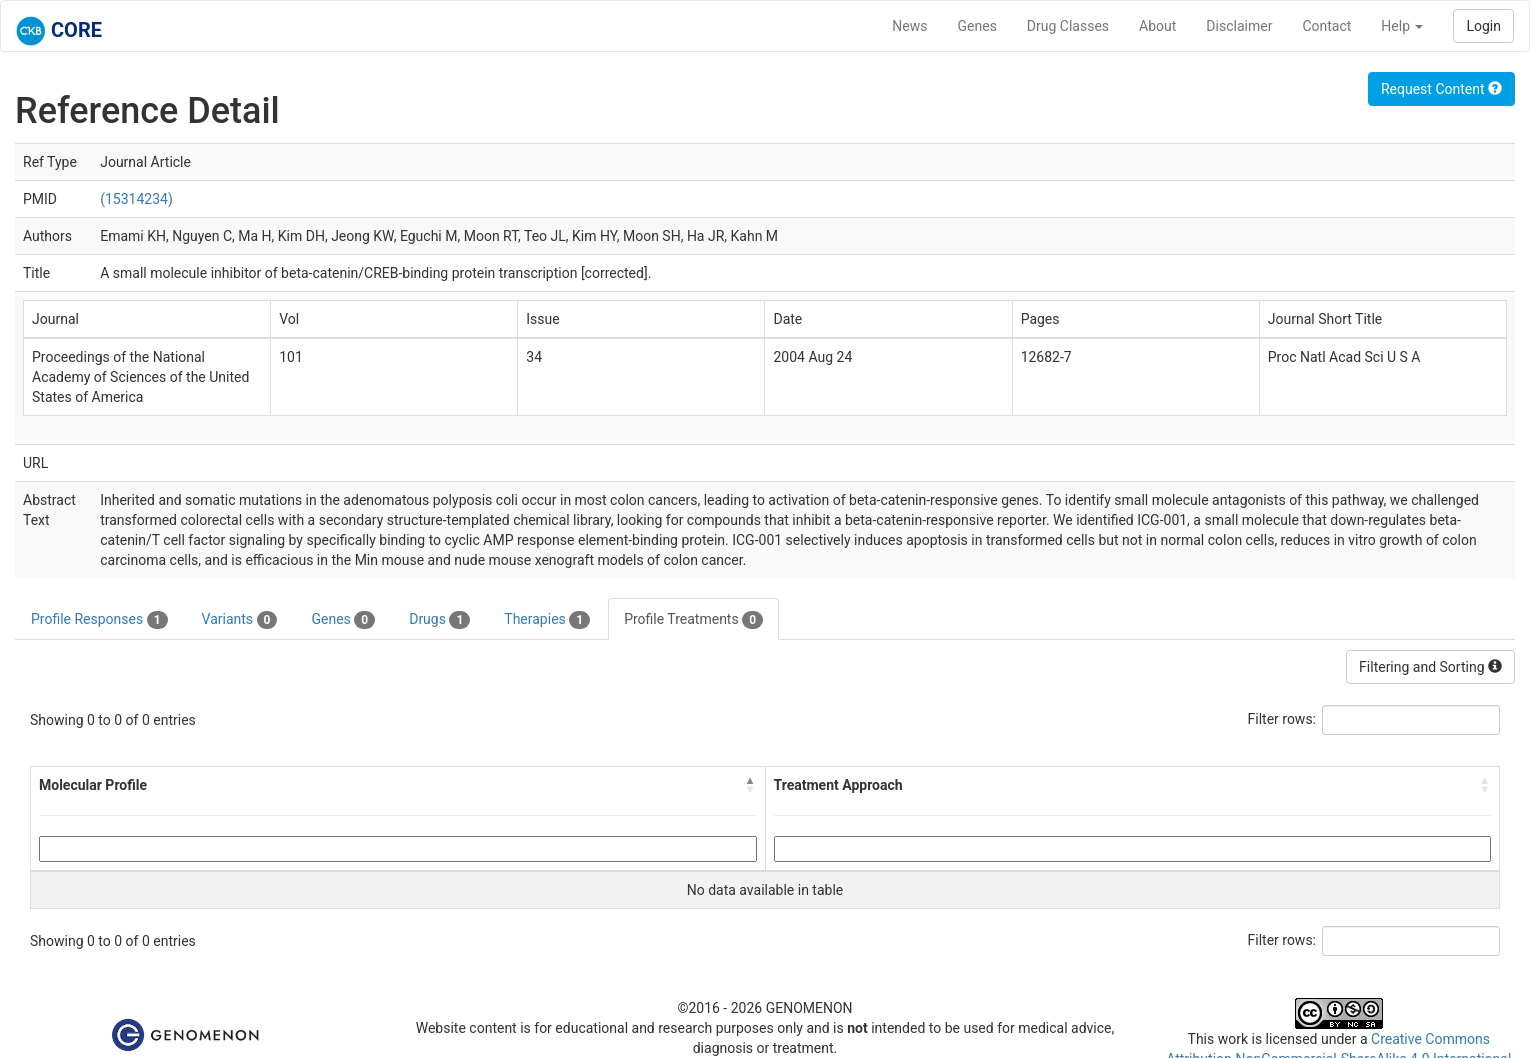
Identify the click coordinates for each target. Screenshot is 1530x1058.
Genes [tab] (343, 620)
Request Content (1441, 89)
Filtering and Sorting (1430, 667)
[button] (751, 785)
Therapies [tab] (547, 620)
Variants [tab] (240, 620)
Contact (1326, 26)
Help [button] (1402, 26)
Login (1483, 26)
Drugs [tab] (439, 620)
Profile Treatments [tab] (693, 620)
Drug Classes (1068, 26)
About (1157, 26)
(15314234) (136, 199)
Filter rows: (1282, 719)
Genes (977, 26)
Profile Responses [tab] (99, 620)
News (909, 26)
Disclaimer (1239, 26)
